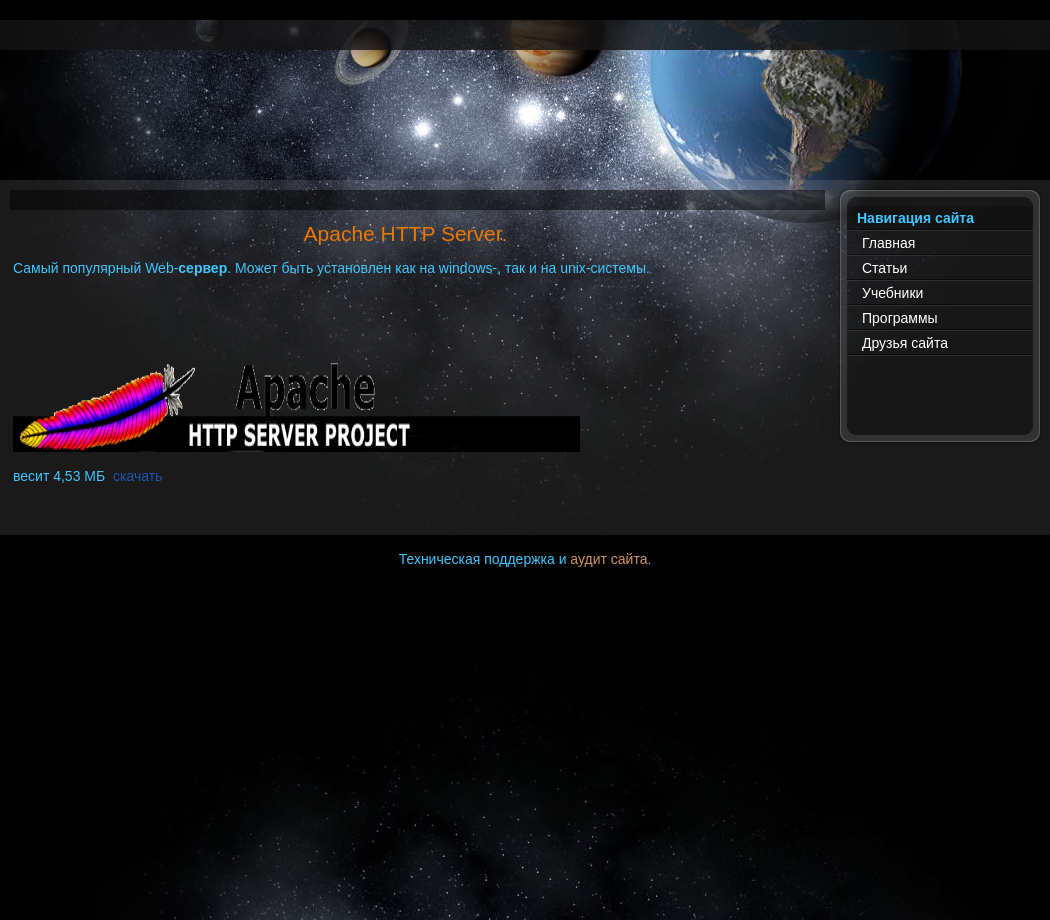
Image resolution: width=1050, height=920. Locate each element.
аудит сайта (608, 559)
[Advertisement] (525, 135)
